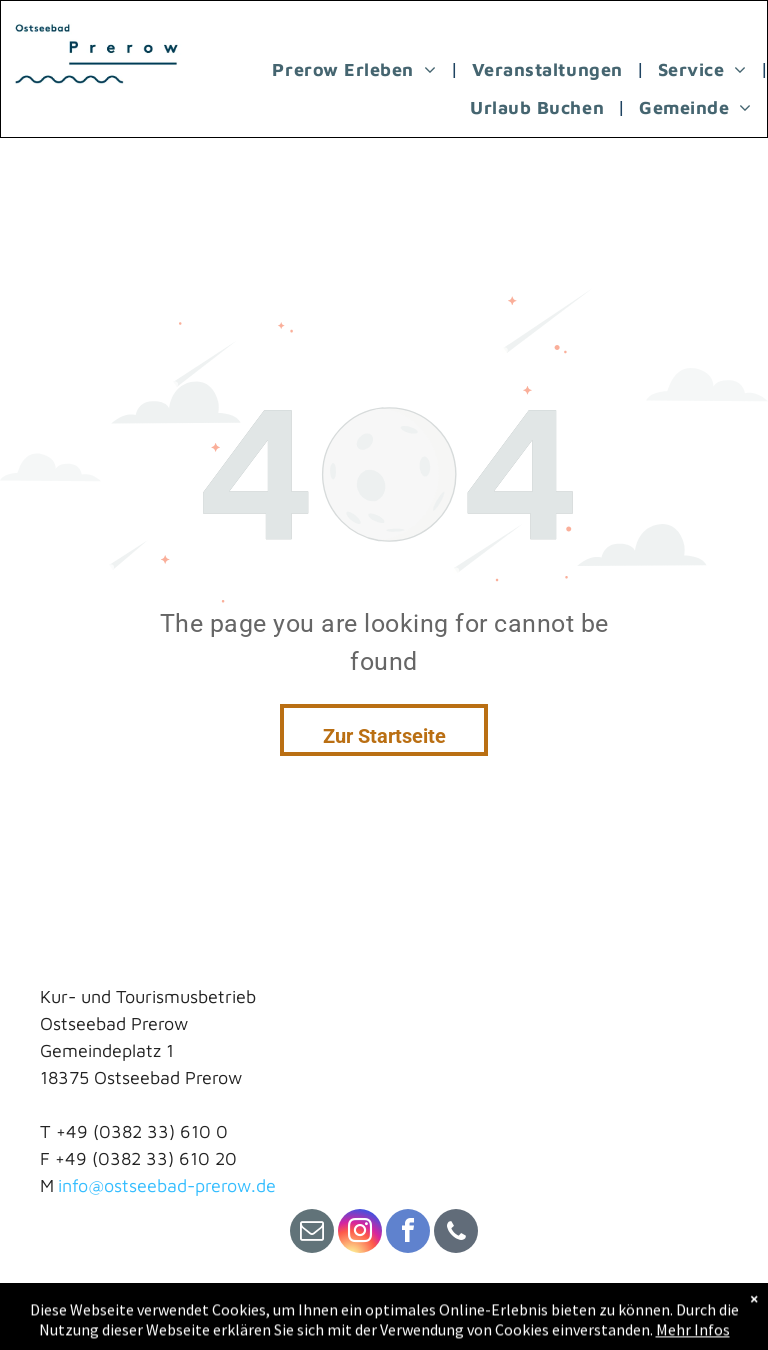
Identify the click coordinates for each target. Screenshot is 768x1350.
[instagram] (360, 1233)
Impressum (84, 1311)
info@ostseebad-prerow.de (167, 1185)
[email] (312, 1233)
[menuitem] (356, 69)
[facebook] (408, 1233)
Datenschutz (252, 1311)
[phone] (456, 1233)
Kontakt (165, 1311)
